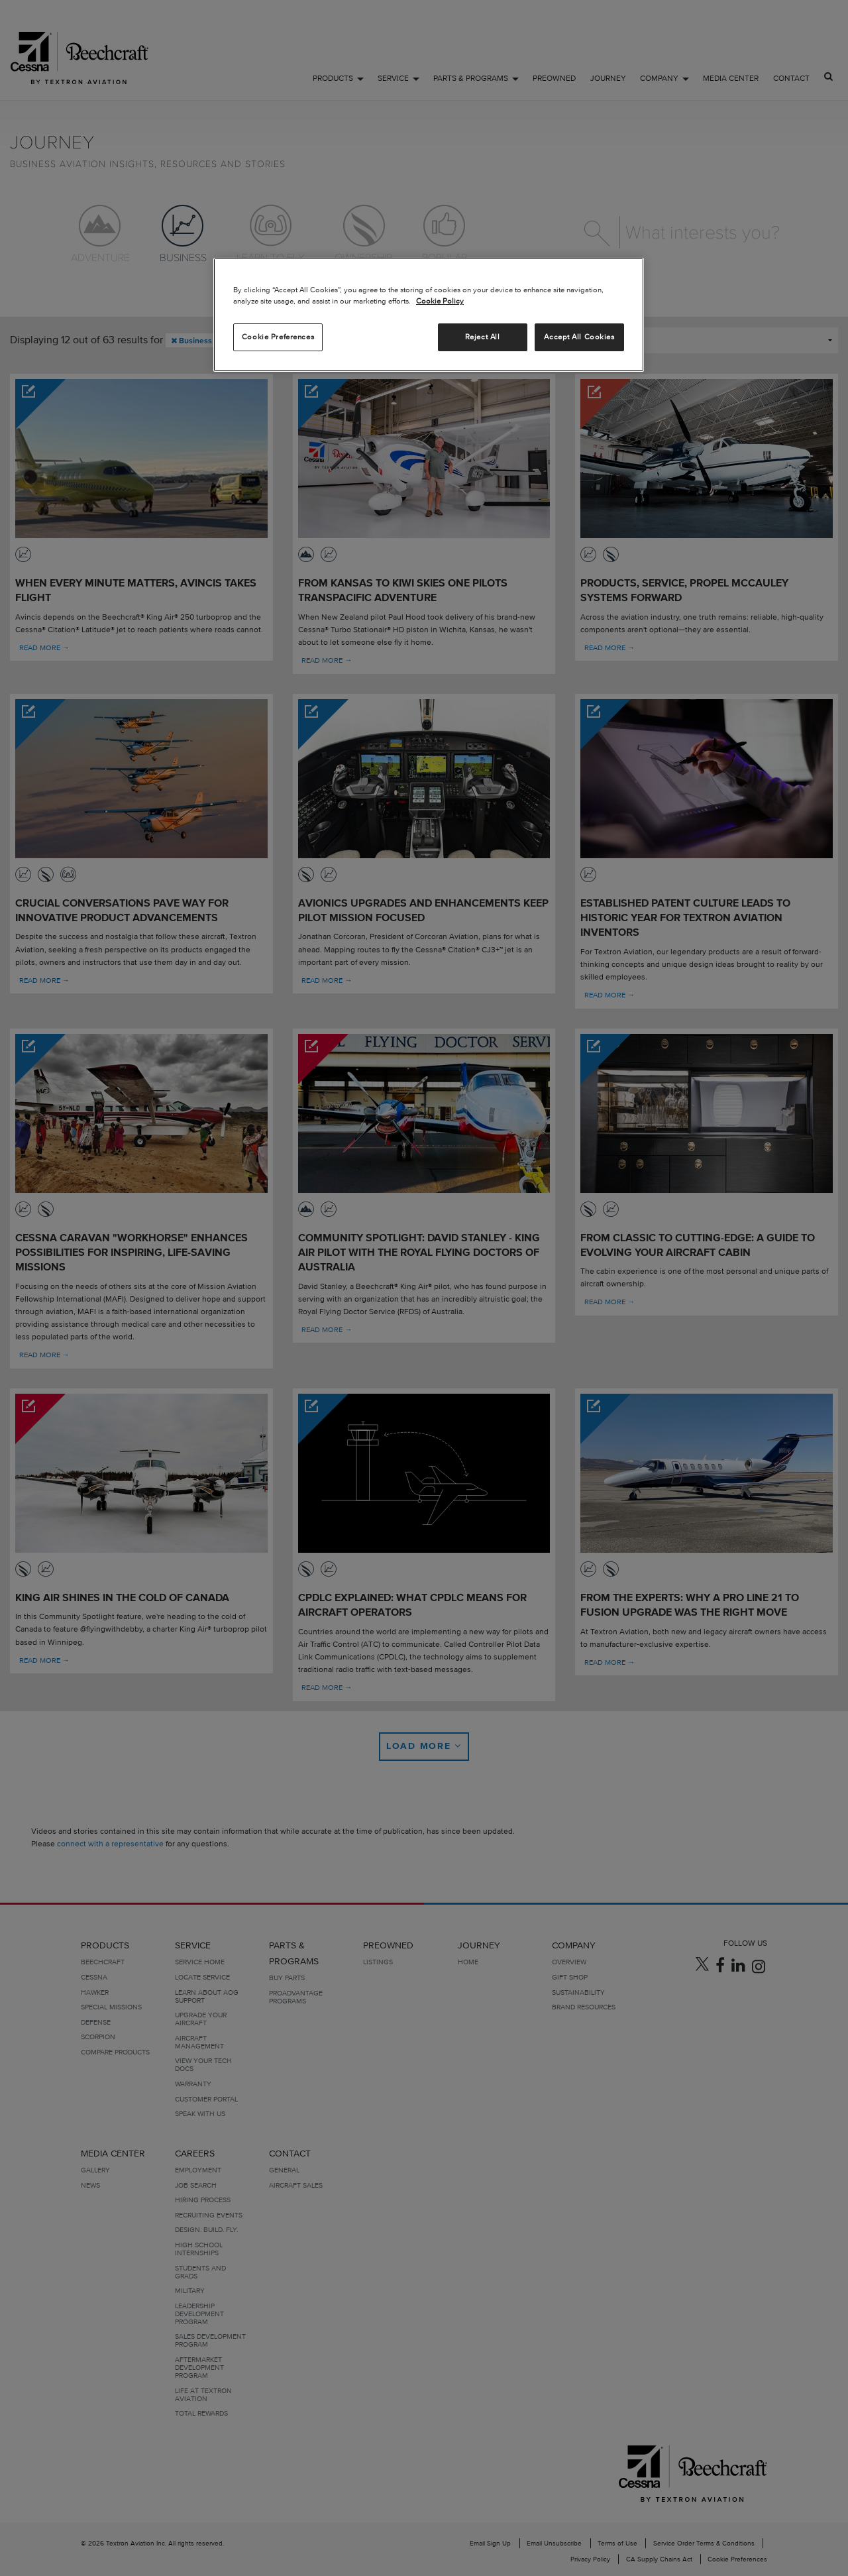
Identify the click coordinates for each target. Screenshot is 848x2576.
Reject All (482, 337)
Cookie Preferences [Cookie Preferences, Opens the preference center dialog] (278, 337)
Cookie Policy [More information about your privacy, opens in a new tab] (440, 301)
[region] (428, 315)
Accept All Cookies (579, 337)
